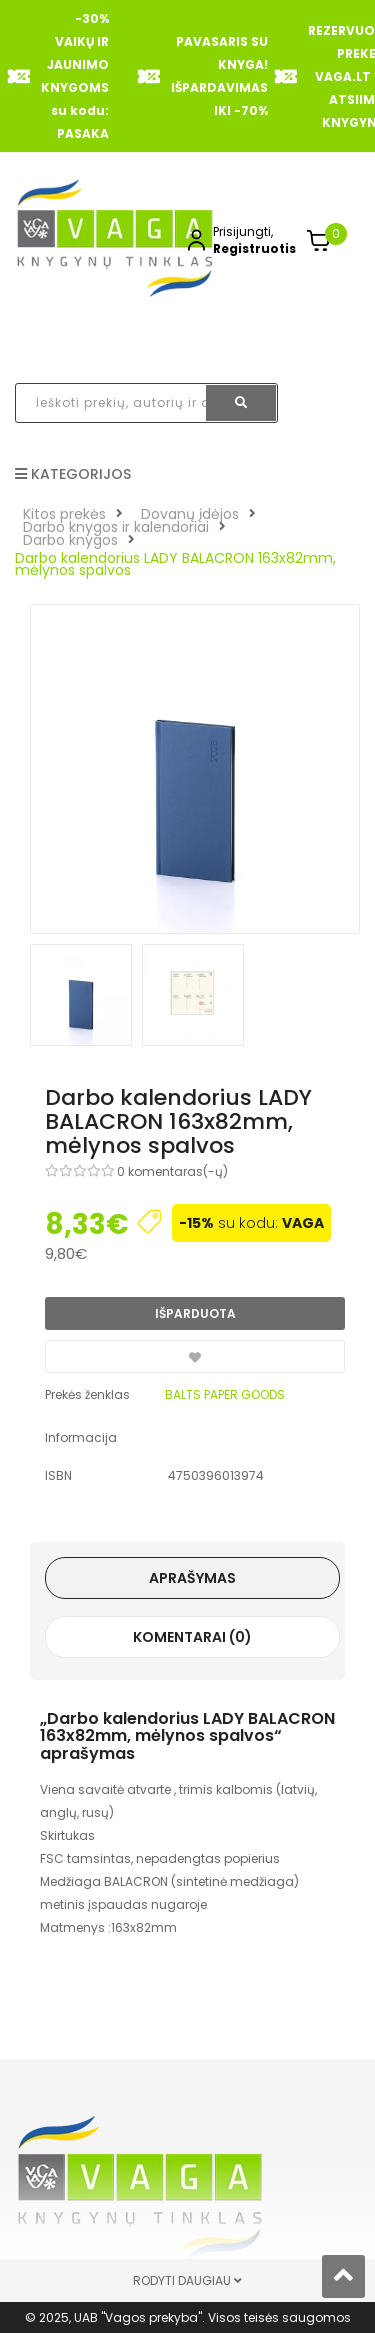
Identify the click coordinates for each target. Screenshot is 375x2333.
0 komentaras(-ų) (172, 1171)
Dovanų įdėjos (190, 514)
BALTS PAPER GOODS (225, 1394)
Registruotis (254, 248)
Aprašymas (192, 1578)
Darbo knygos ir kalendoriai (116, 527)
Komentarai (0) (192, 1637)
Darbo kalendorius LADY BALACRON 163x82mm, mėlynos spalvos (175, 564)
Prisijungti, (243, 231)
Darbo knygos (70, 540)
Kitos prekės (64, 514)
